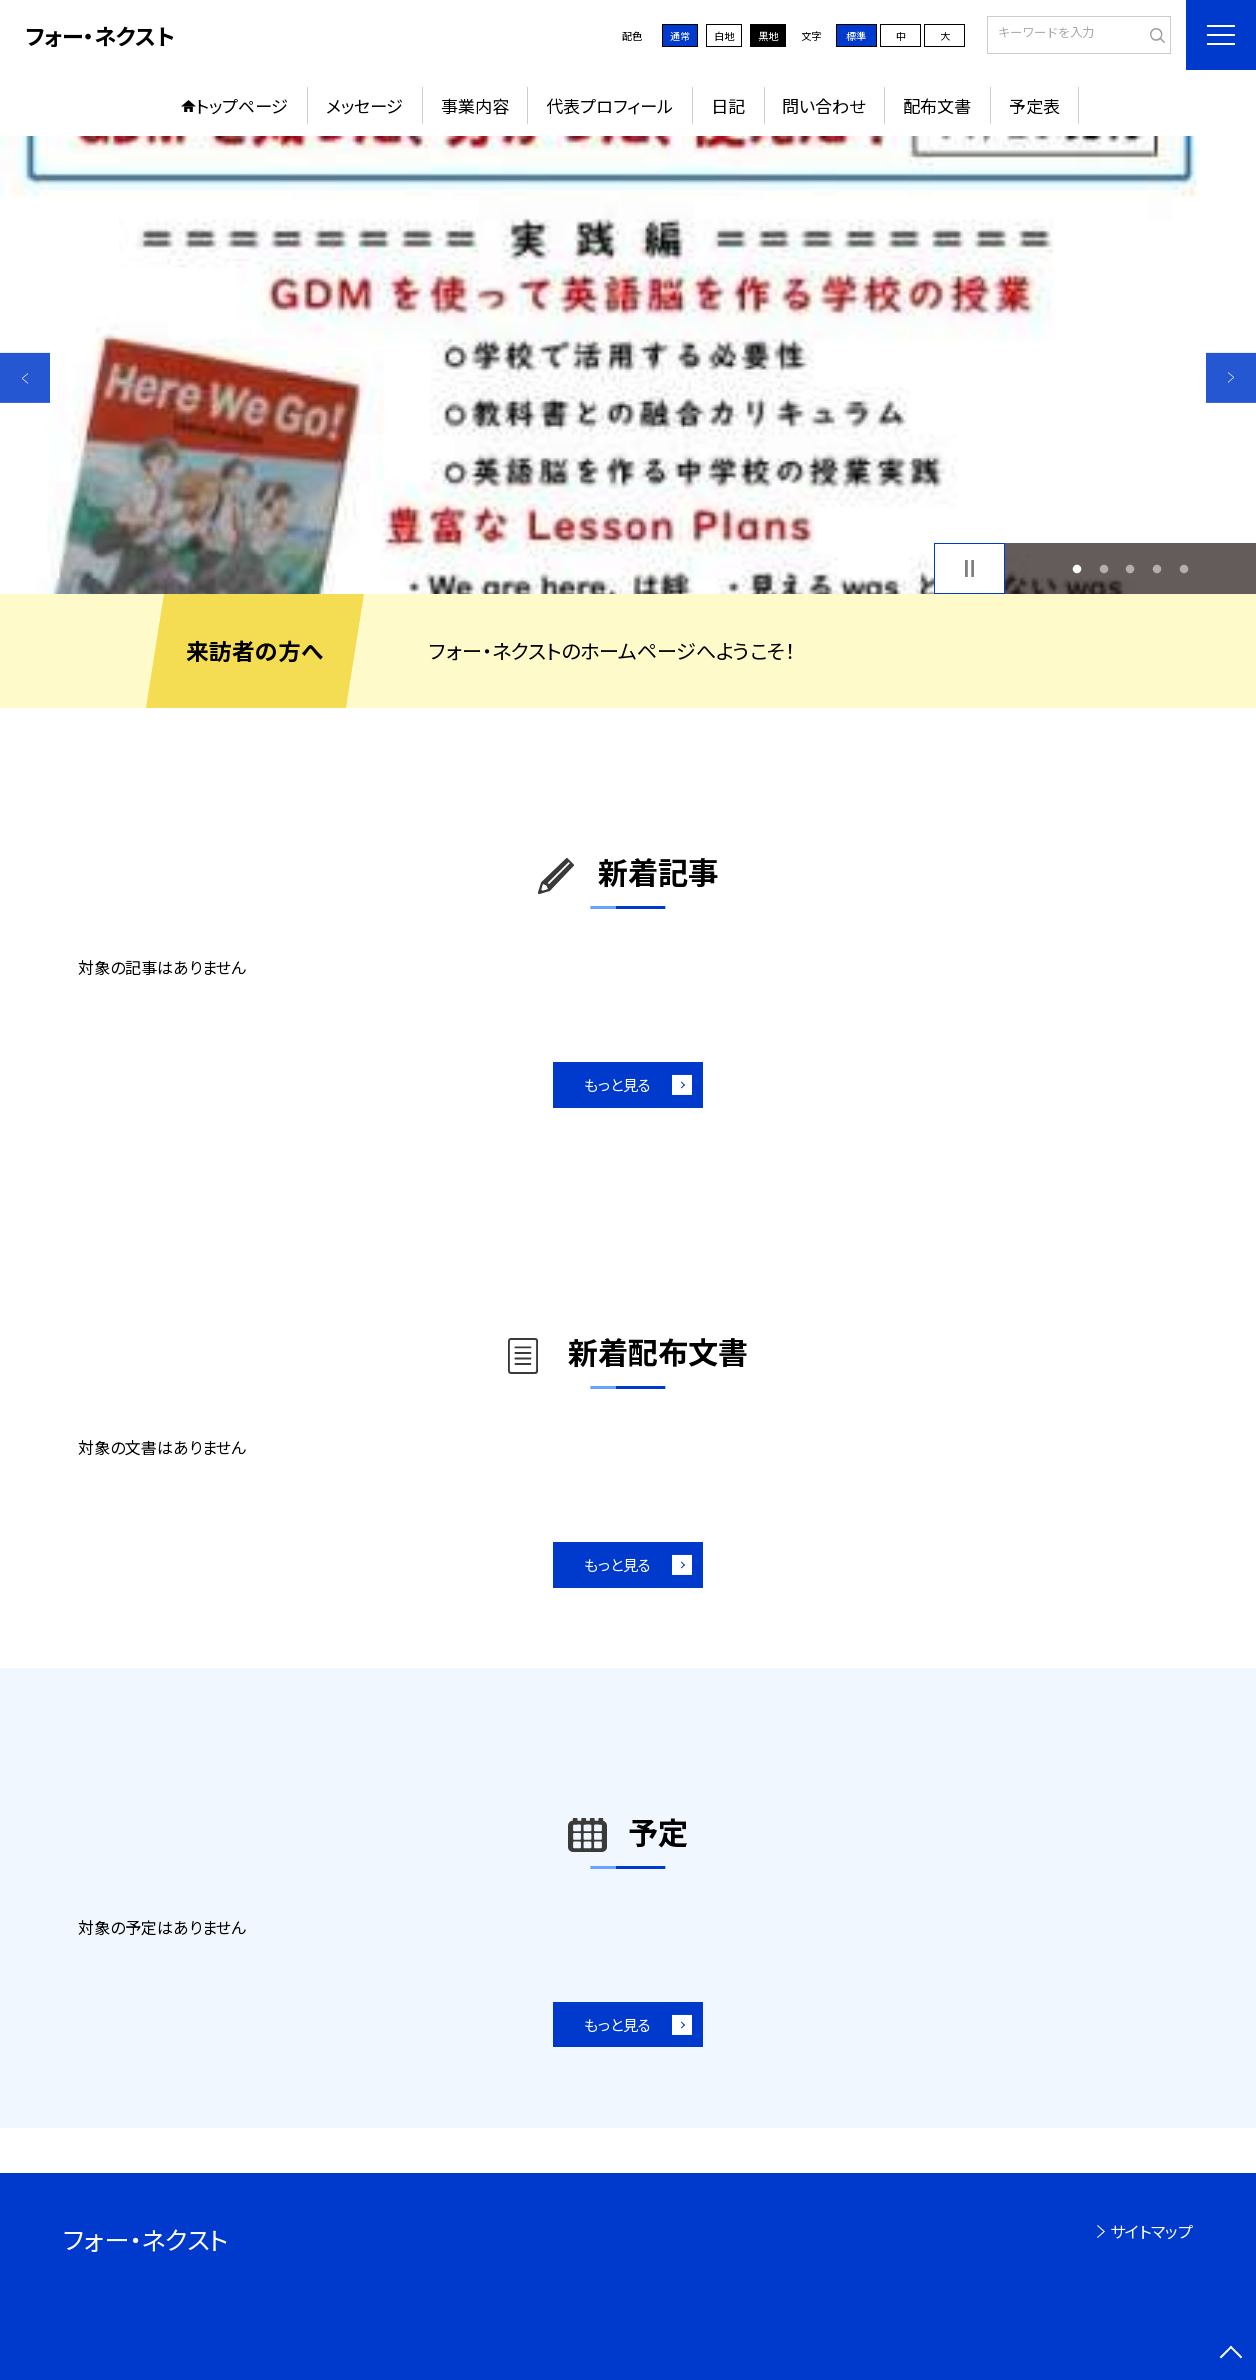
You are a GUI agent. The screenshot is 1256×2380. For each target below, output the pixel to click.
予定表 (1034, 105)
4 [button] (1157, 568)
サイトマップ (1151, 2231)
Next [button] (1231, 377)
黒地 (768, 35)
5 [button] (1183, 568)
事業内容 (475, 105)
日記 (728, 105)
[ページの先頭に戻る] (1231, 2355)
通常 (680, 35)
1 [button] (1076, 568)
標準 (856, 35)
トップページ (242, 105)
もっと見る (617, 1084)
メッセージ (364, 105)
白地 (724, 35)
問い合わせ (823, 105)
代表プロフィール (609, 105)
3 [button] (1130, 568)
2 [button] (1103, 568)
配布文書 (937, 105)
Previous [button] (25, 377)
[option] (628, 365)
